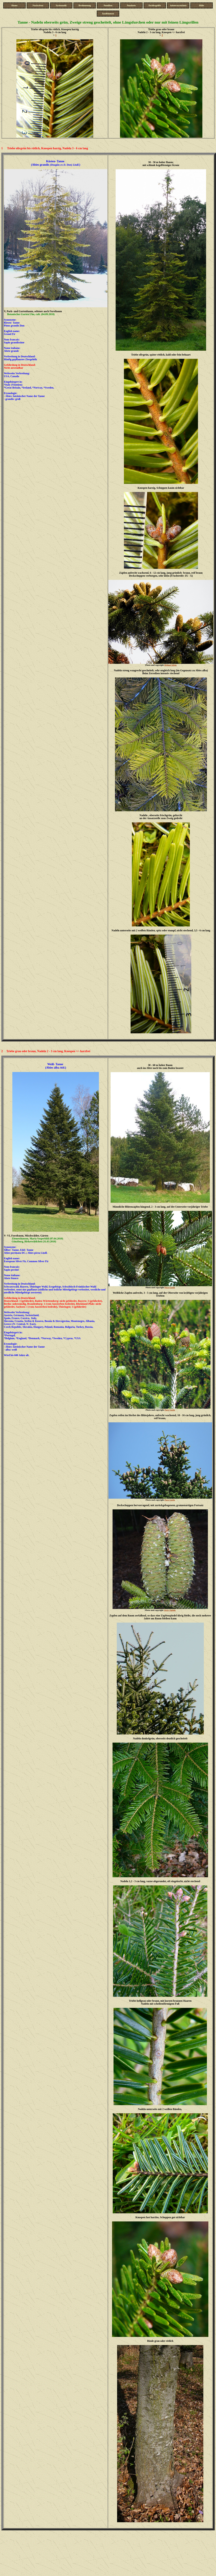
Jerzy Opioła (170, 1610)
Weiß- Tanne (55, 1064)
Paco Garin (170, 1287)
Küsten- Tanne (55, 161)
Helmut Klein (170, 665)
